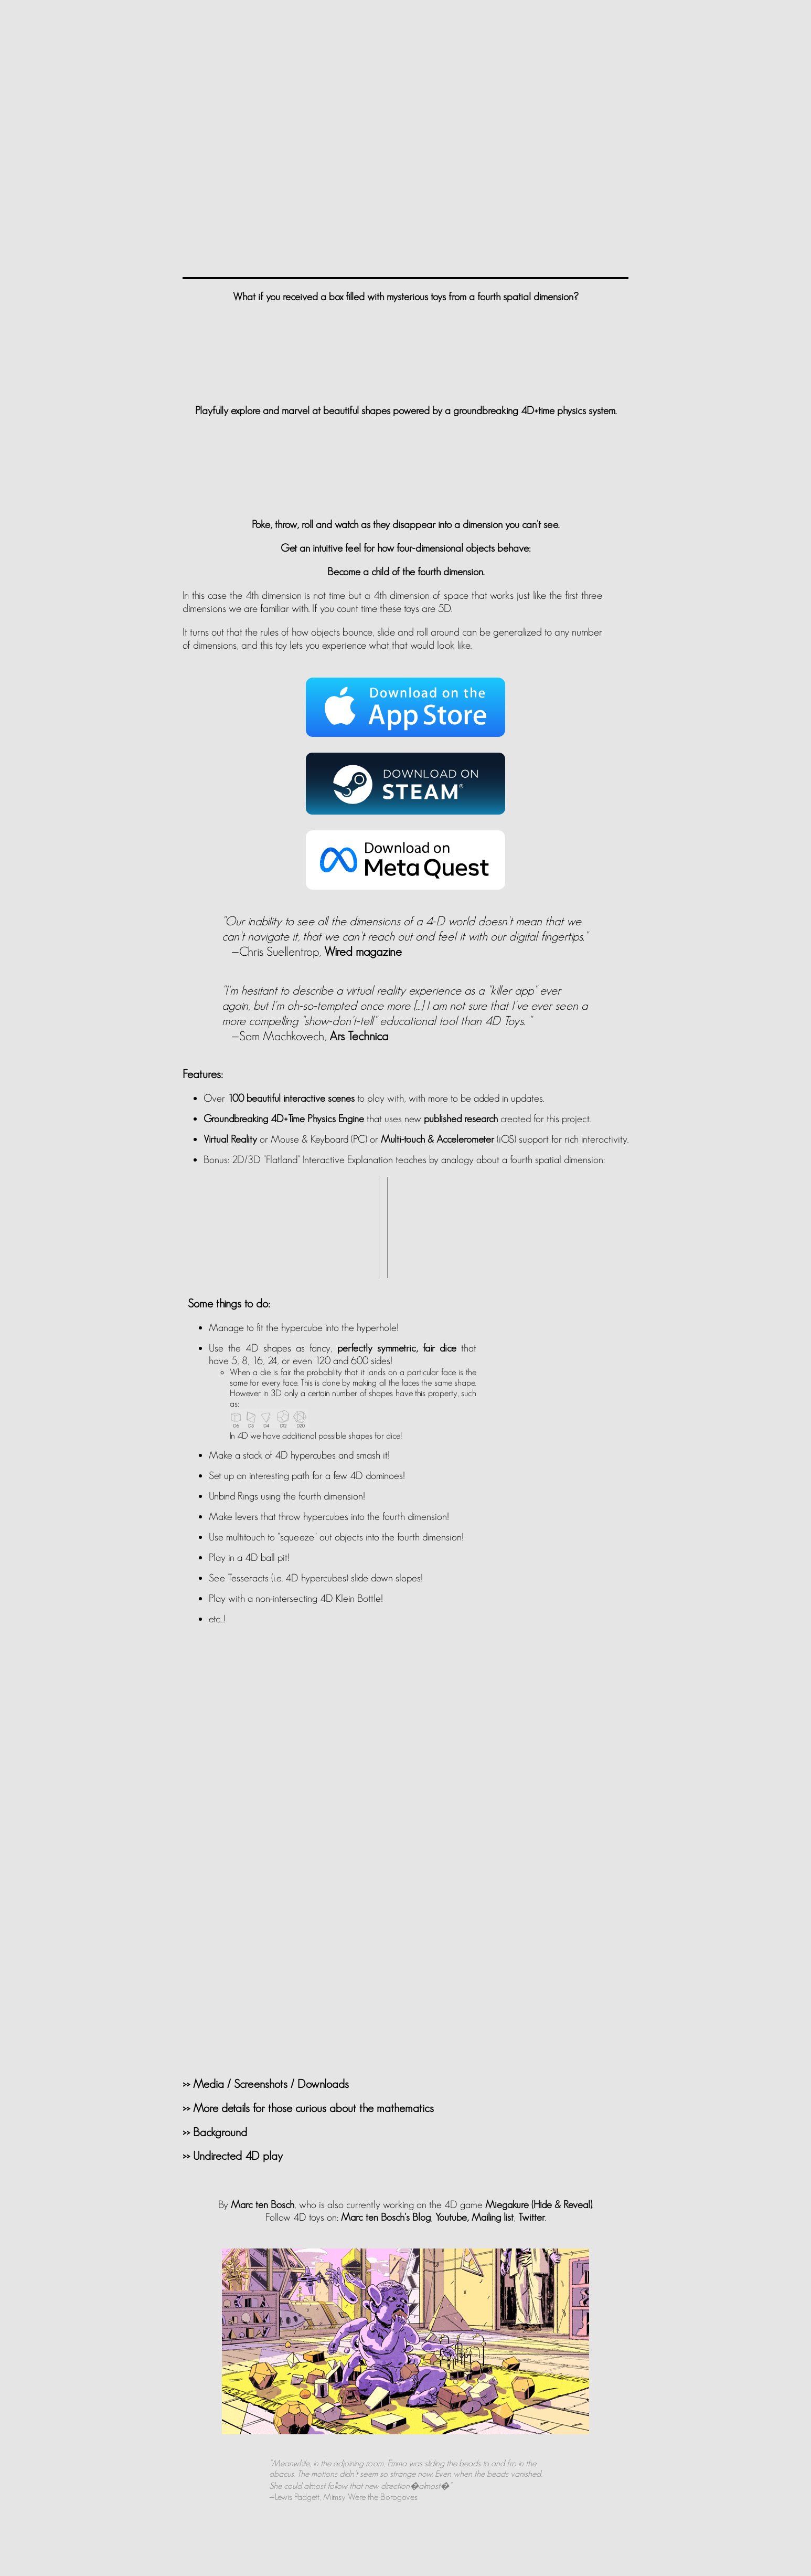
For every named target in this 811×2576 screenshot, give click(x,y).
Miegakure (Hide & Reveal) (538, 2204)
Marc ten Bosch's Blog (386, 2217)
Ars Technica (358, 1036)
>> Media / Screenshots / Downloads (266, 2084)
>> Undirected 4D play (233, 2155)
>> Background (215, 2132)
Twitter (531, 2217)
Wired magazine (363, 951)
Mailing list (493, 2217)
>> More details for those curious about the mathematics (308, 2108)
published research (461, 1118)
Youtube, (452, 2217)
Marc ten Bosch (262, 2204)
